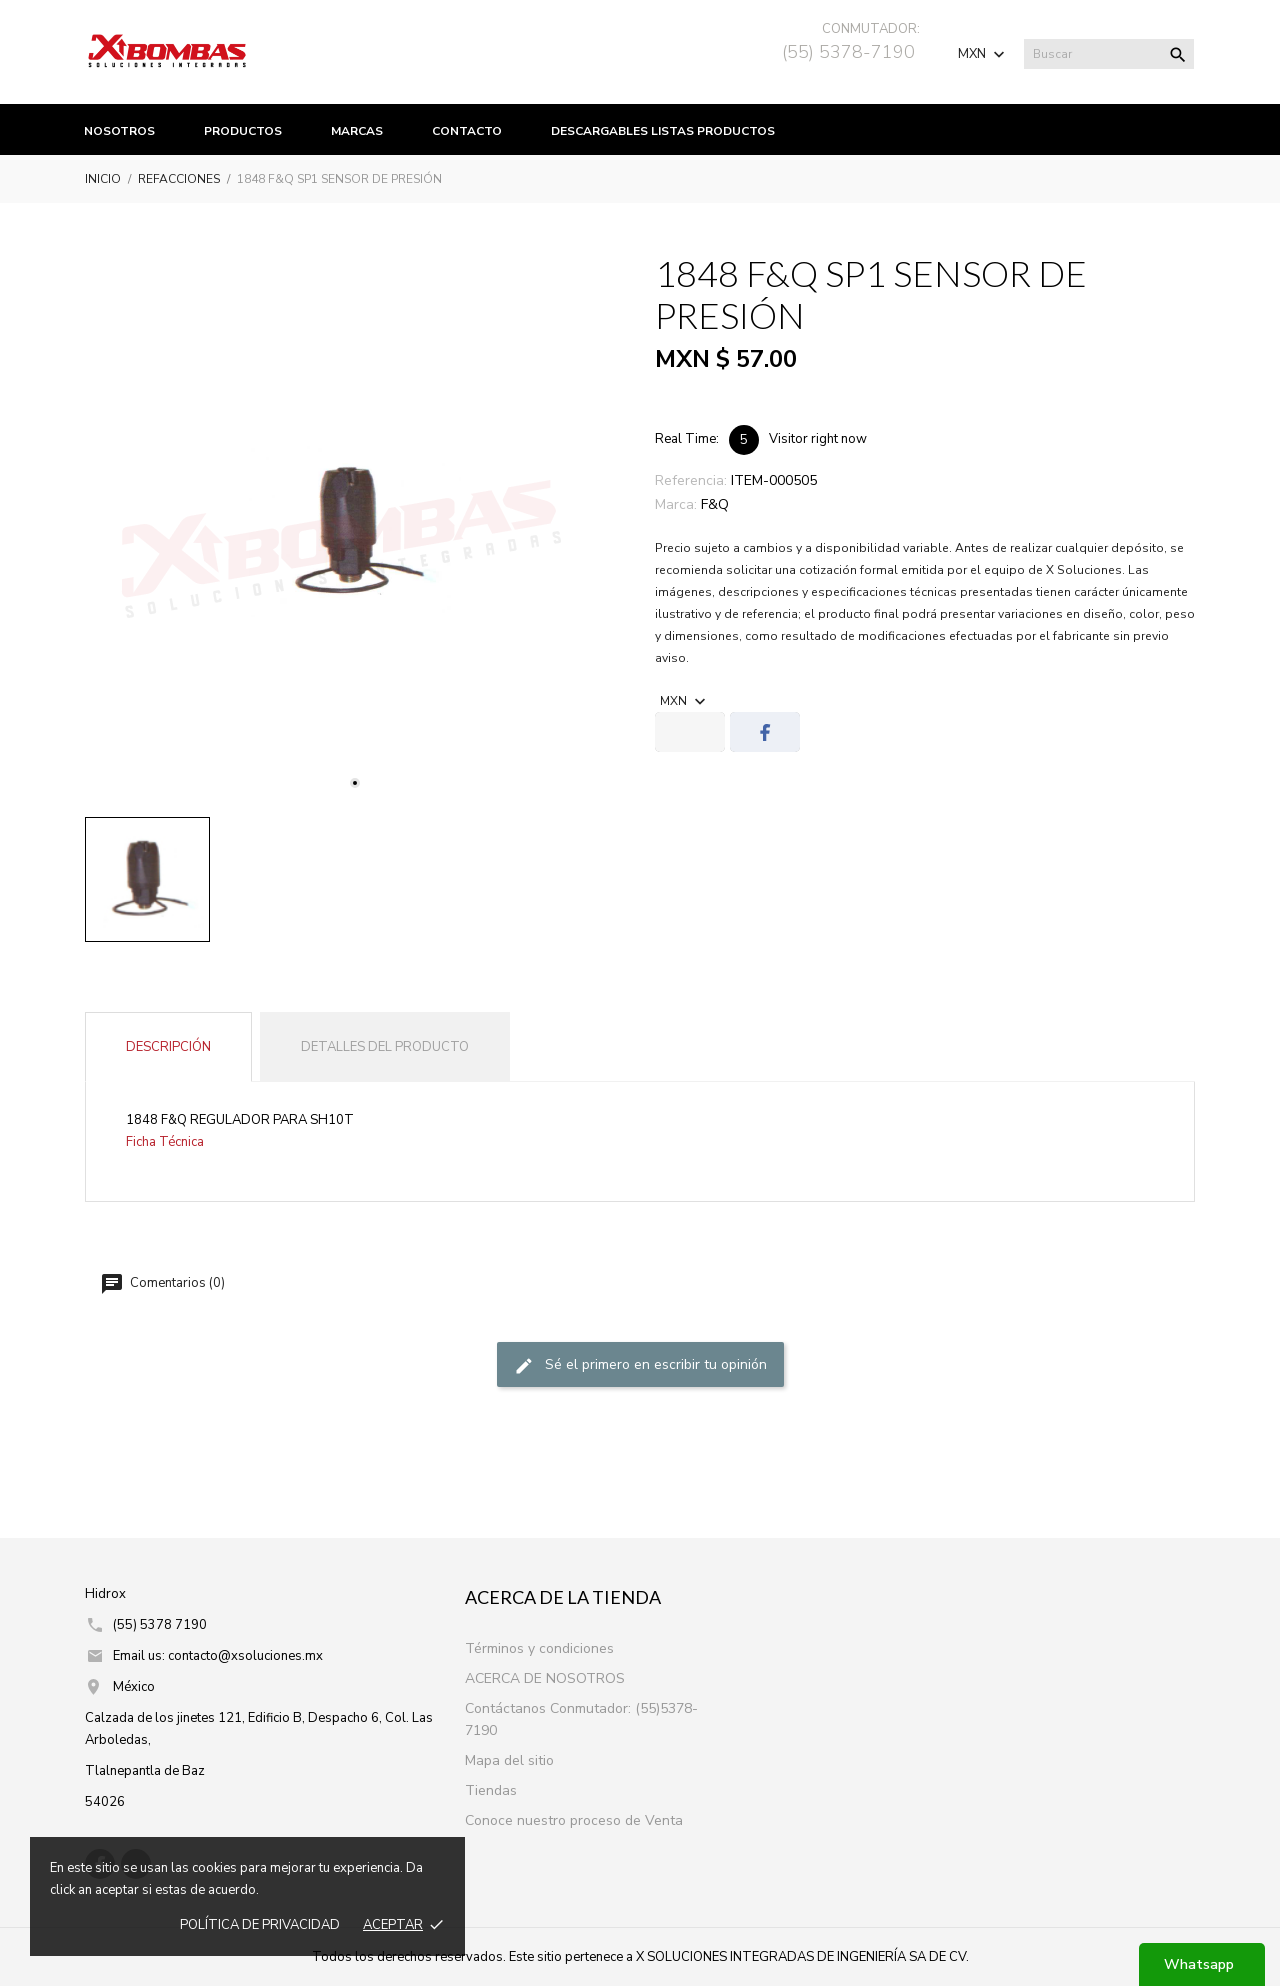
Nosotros (119, 131)
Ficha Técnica (165, 1142)
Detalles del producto (385, 1047)
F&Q (715, 504)
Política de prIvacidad (260, 1925)
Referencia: (691, 480)
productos (243, 131)
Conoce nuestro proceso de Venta (574, 1820)
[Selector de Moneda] (983, 54)
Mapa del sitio (509, 1760)
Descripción (168, 1047)
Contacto (467, 131)
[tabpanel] (355, 532)
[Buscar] (1109, 54)
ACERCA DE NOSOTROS (545, 1678)
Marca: (676, 504)
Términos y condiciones (539, 1648)
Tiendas (491, 1790)
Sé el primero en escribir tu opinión (640, 1365)
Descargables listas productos (663, 131)
